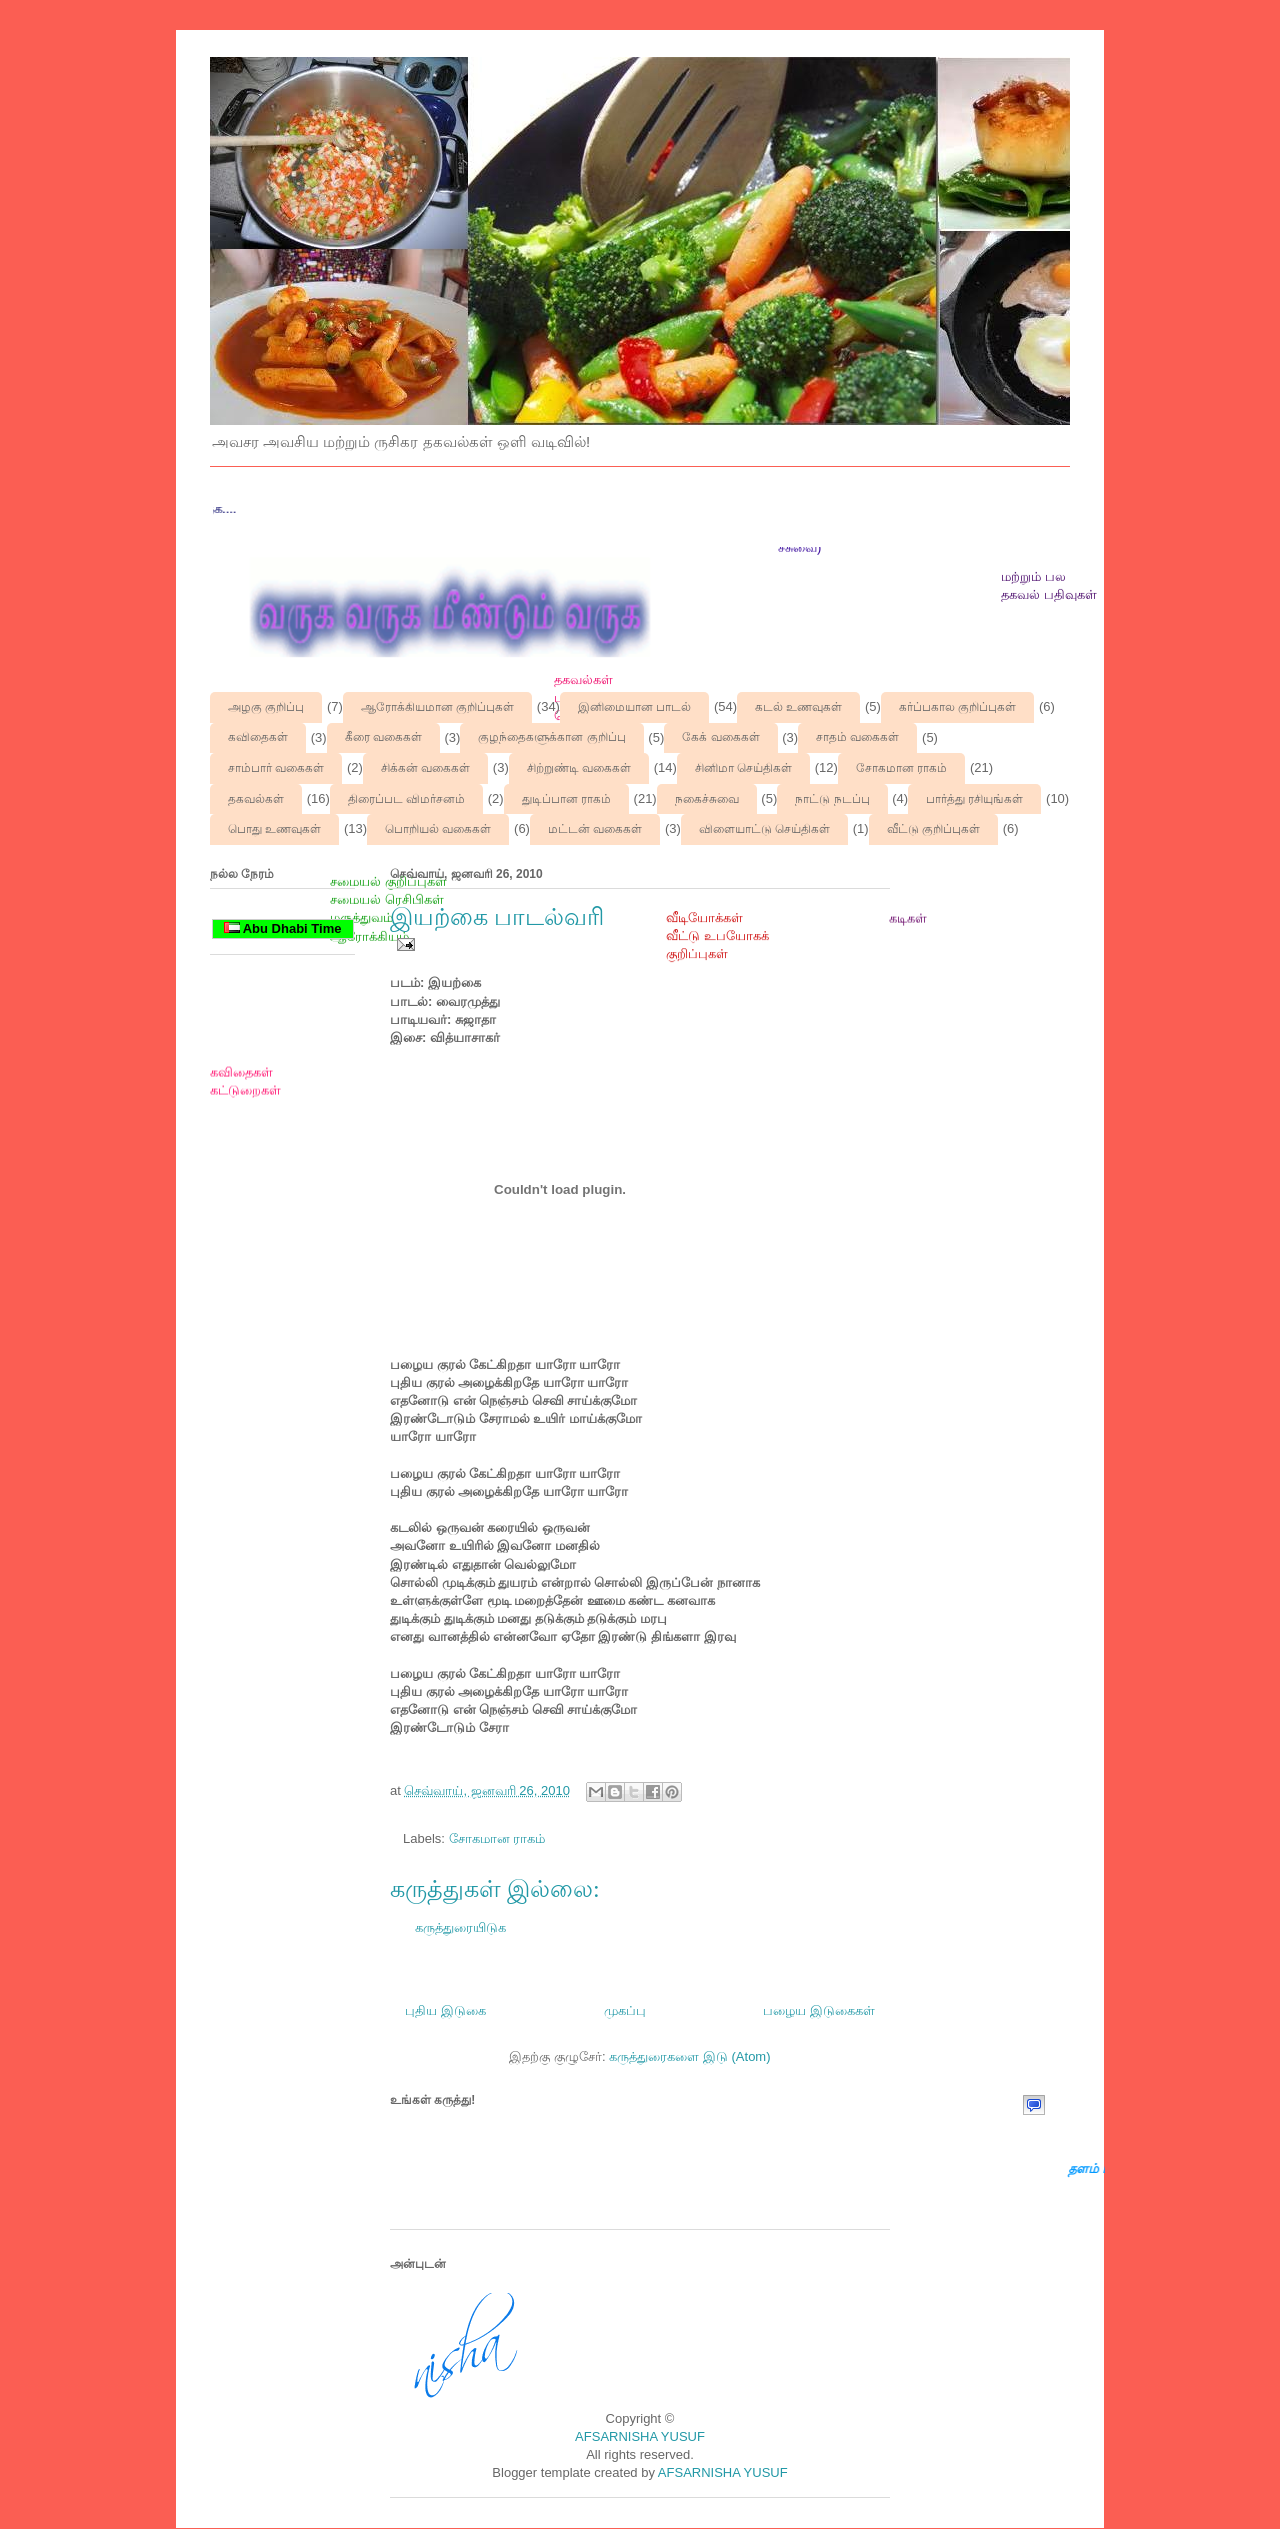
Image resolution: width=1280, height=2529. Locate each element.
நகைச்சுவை (707, 799)
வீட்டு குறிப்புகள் (933, 829)
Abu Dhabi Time (283, 928)
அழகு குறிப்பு (266, 707)
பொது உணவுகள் (274, 829)
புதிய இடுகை (445, 2010)
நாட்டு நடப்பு (832, 799)
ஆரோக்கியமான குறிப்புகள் (437, 707)
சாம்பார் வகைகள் (276, 768)
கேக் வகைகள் (720, 737)
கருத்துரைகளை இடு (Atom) (689, 2056)
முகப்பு (625, 2010)
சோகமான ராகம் (901, 768)
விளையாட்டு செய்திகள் (764, 829)
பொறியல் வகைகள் (438, 829)
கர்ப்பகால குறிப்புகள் (957, 707)
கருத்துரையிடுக (460, 1927)
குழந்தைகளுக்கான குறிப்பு (551, 737)
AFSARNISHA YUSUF (640, 2436)
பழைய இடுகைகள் (819, 2010)
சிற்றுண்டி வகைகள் (579, 768)
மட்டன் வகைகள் (595, 829)
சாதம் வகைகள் (857, 737)
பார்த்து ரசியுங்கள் (974, 799)
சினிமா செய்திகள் (743, 768)
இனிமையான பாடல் (634, 707)
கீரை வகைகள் (383, 737)
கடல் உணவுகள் (798, 707)
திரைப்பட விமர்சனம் (406, 799)
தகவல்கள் (256, 799)
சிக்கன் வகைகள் (425, 768)
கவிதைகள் (258, 737)
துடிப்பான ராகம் (566, 799)
